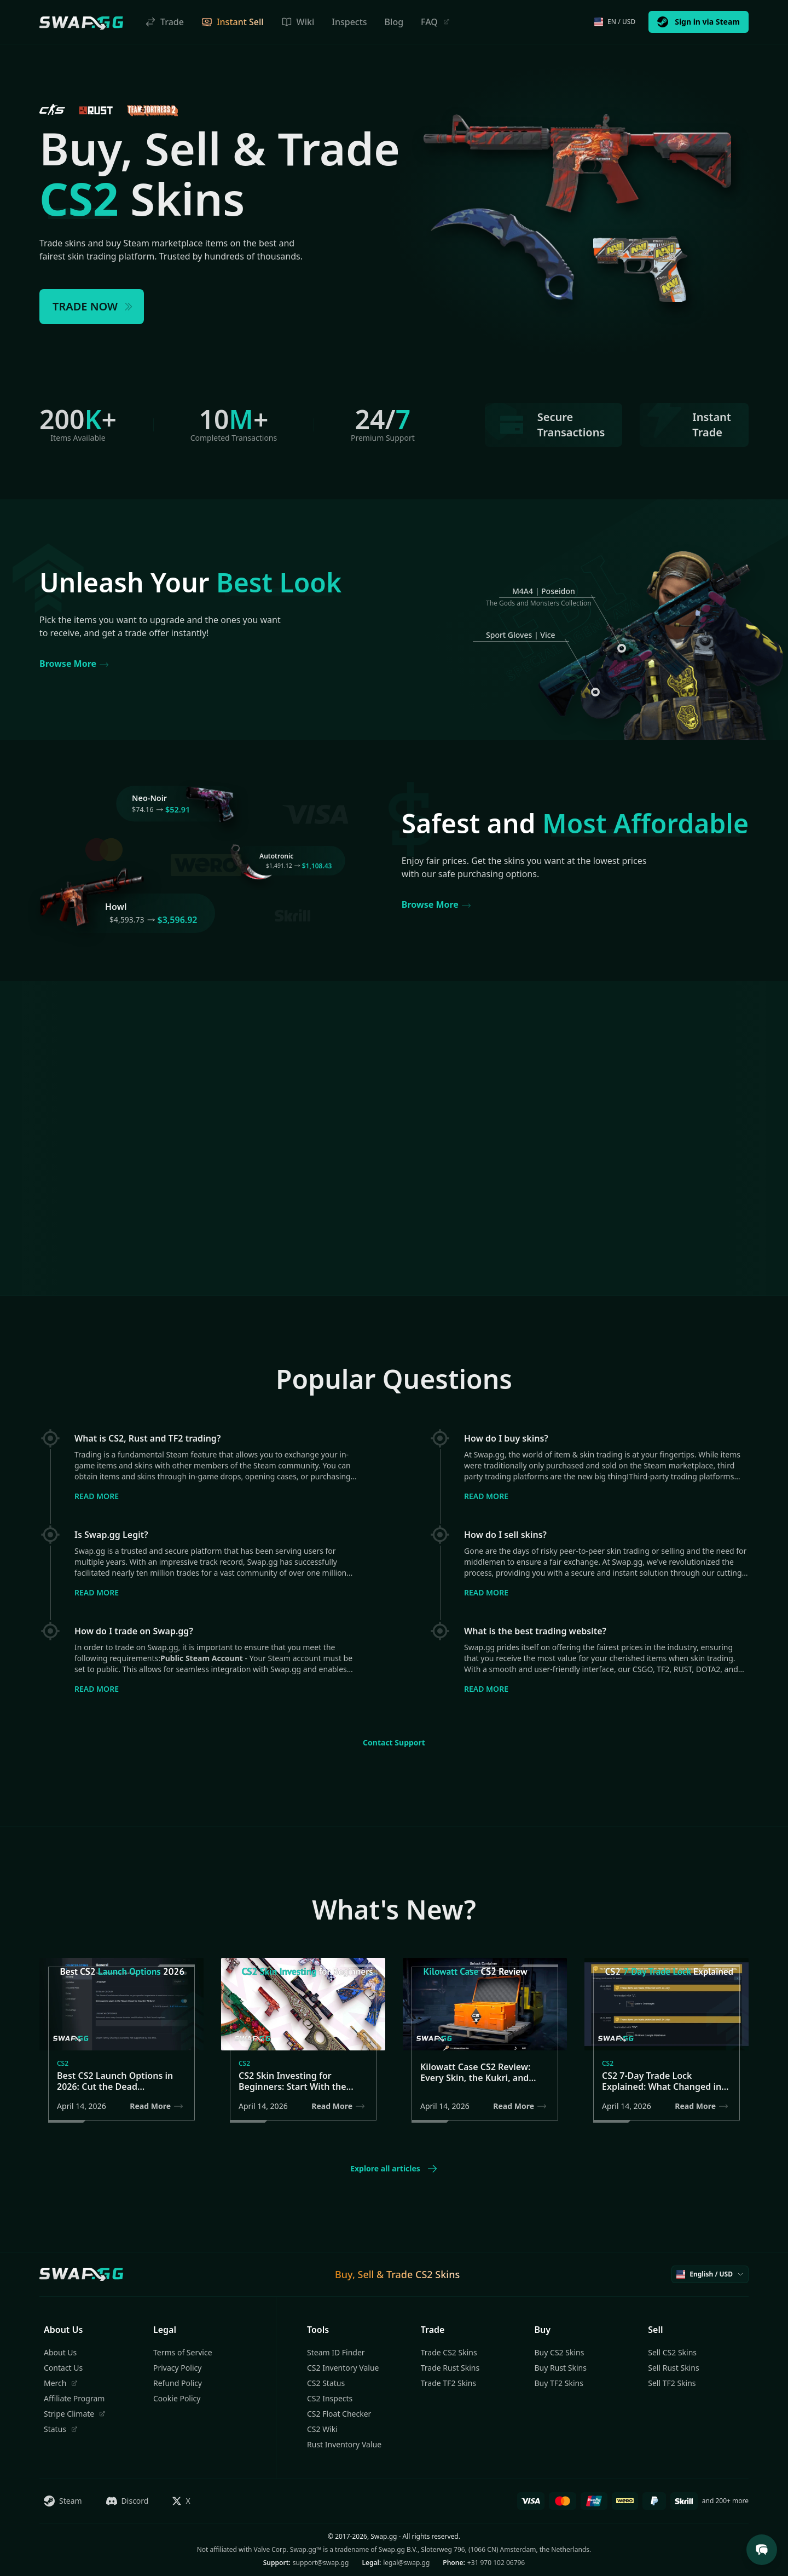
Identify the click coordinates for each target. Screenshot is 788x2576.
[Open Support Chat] (761, 2549)
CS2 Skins (437, 2274)
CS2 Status (326, 2383)
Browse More (74, 664)
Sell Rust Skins (673, 2367)
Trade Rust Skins (450, 2367)
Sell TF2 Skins (672, 2383)
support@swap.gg (321, 2562)
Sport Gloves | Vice (520, 635)
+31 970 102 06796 (496, 2562)
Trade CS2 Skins (449, 2352)
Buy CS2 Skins (559, 2352)
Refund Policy (177, 2383)
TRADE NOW (93, 306)
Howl (115, 907)
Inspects (349, 22)
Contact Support (394, 1742)
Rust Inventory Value (344, 2444)
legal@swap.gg (406, 2562)
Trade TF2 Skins (448, 2383)
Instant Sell (232, 22)
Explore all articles (394, 2168)
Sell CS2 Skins (672, 2352)
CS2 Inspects (329, 2398)
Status (61, 2429)
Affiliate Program (74, 2398)
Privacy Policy (177, 2367)
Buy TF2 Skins (559, 2383)
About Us (60, 2352)
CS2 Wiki (322, 2429)
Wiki (298, 22)
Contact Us (63, 2367)
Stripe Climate (75, 2413)
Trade (164, 22)
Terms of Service (182, 2352)
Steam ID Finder (336, 2352)
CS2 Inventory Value (343, 2367)
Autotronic (276, 856)
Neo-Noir (149, 797)
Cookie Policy (176, 2398)
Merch (61, 2383)
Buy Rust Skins (561, 2367)
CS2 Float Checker (339, 2413)
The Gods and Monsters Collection (539, 603)
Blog (394, 22)
